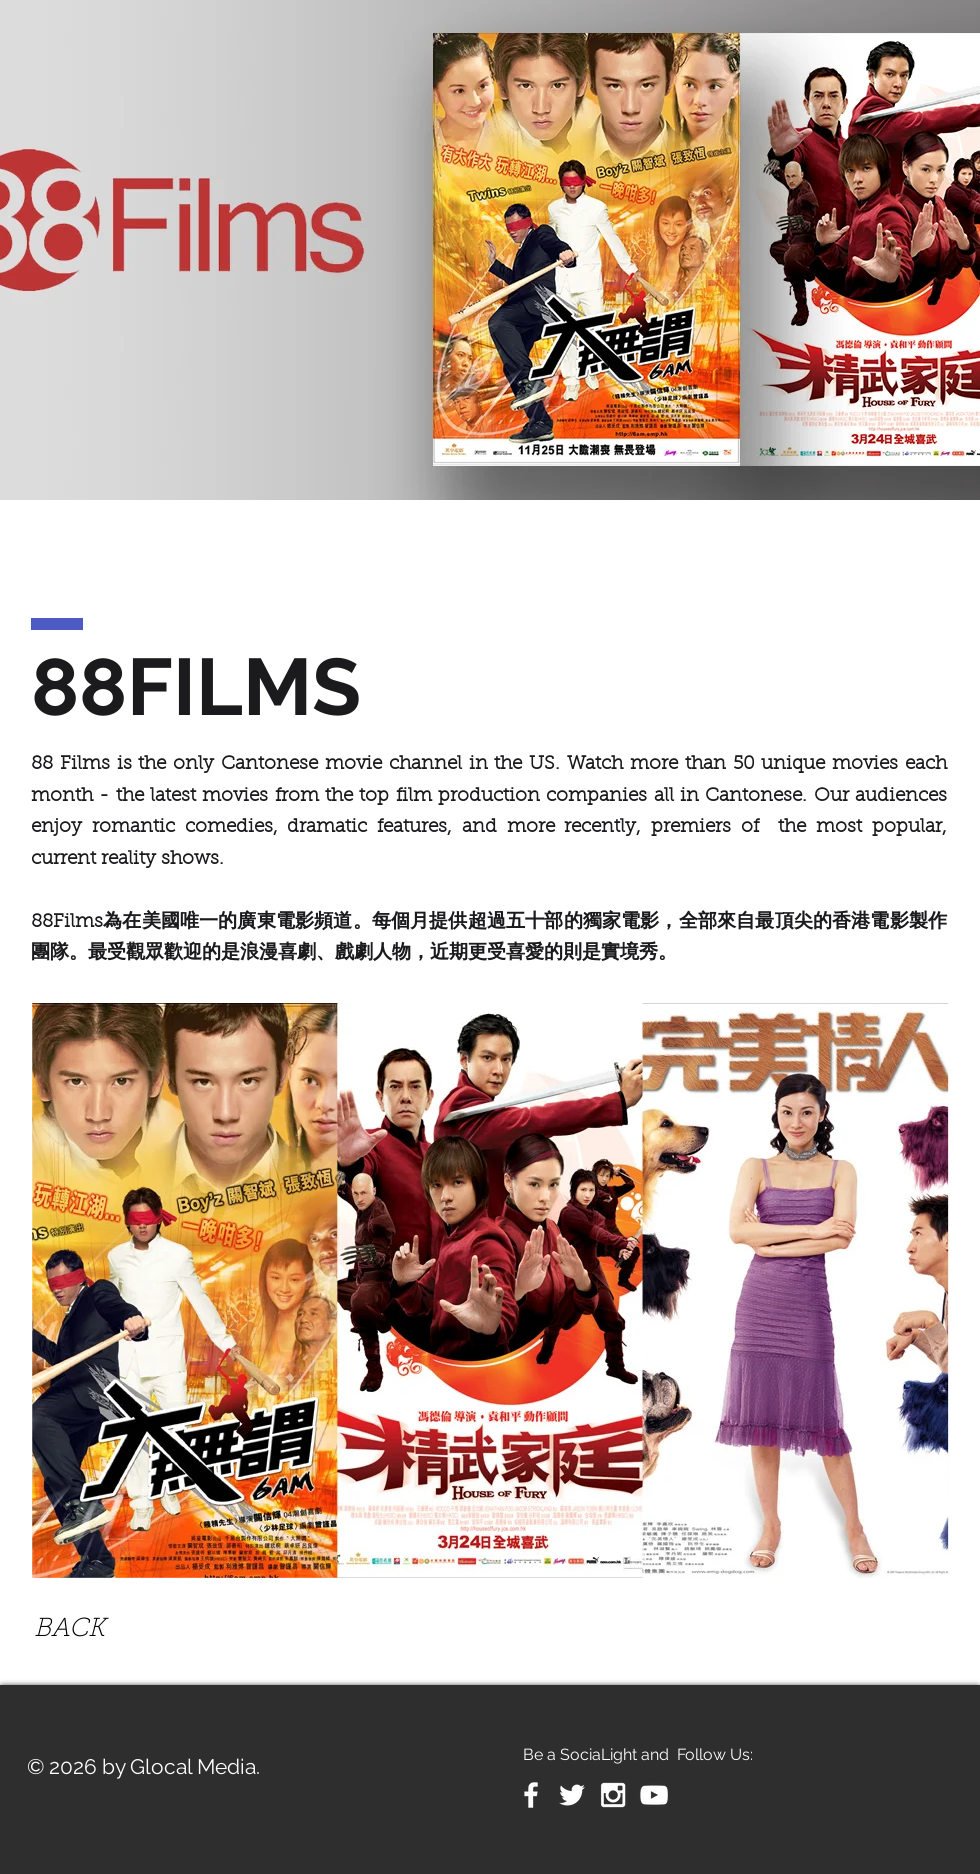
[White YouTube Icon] (654, 1795)
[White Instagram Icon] (613, 1795)
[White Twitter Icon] (572, 1795)
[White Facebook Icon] (531, 1795)
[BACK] (69, 1631)
